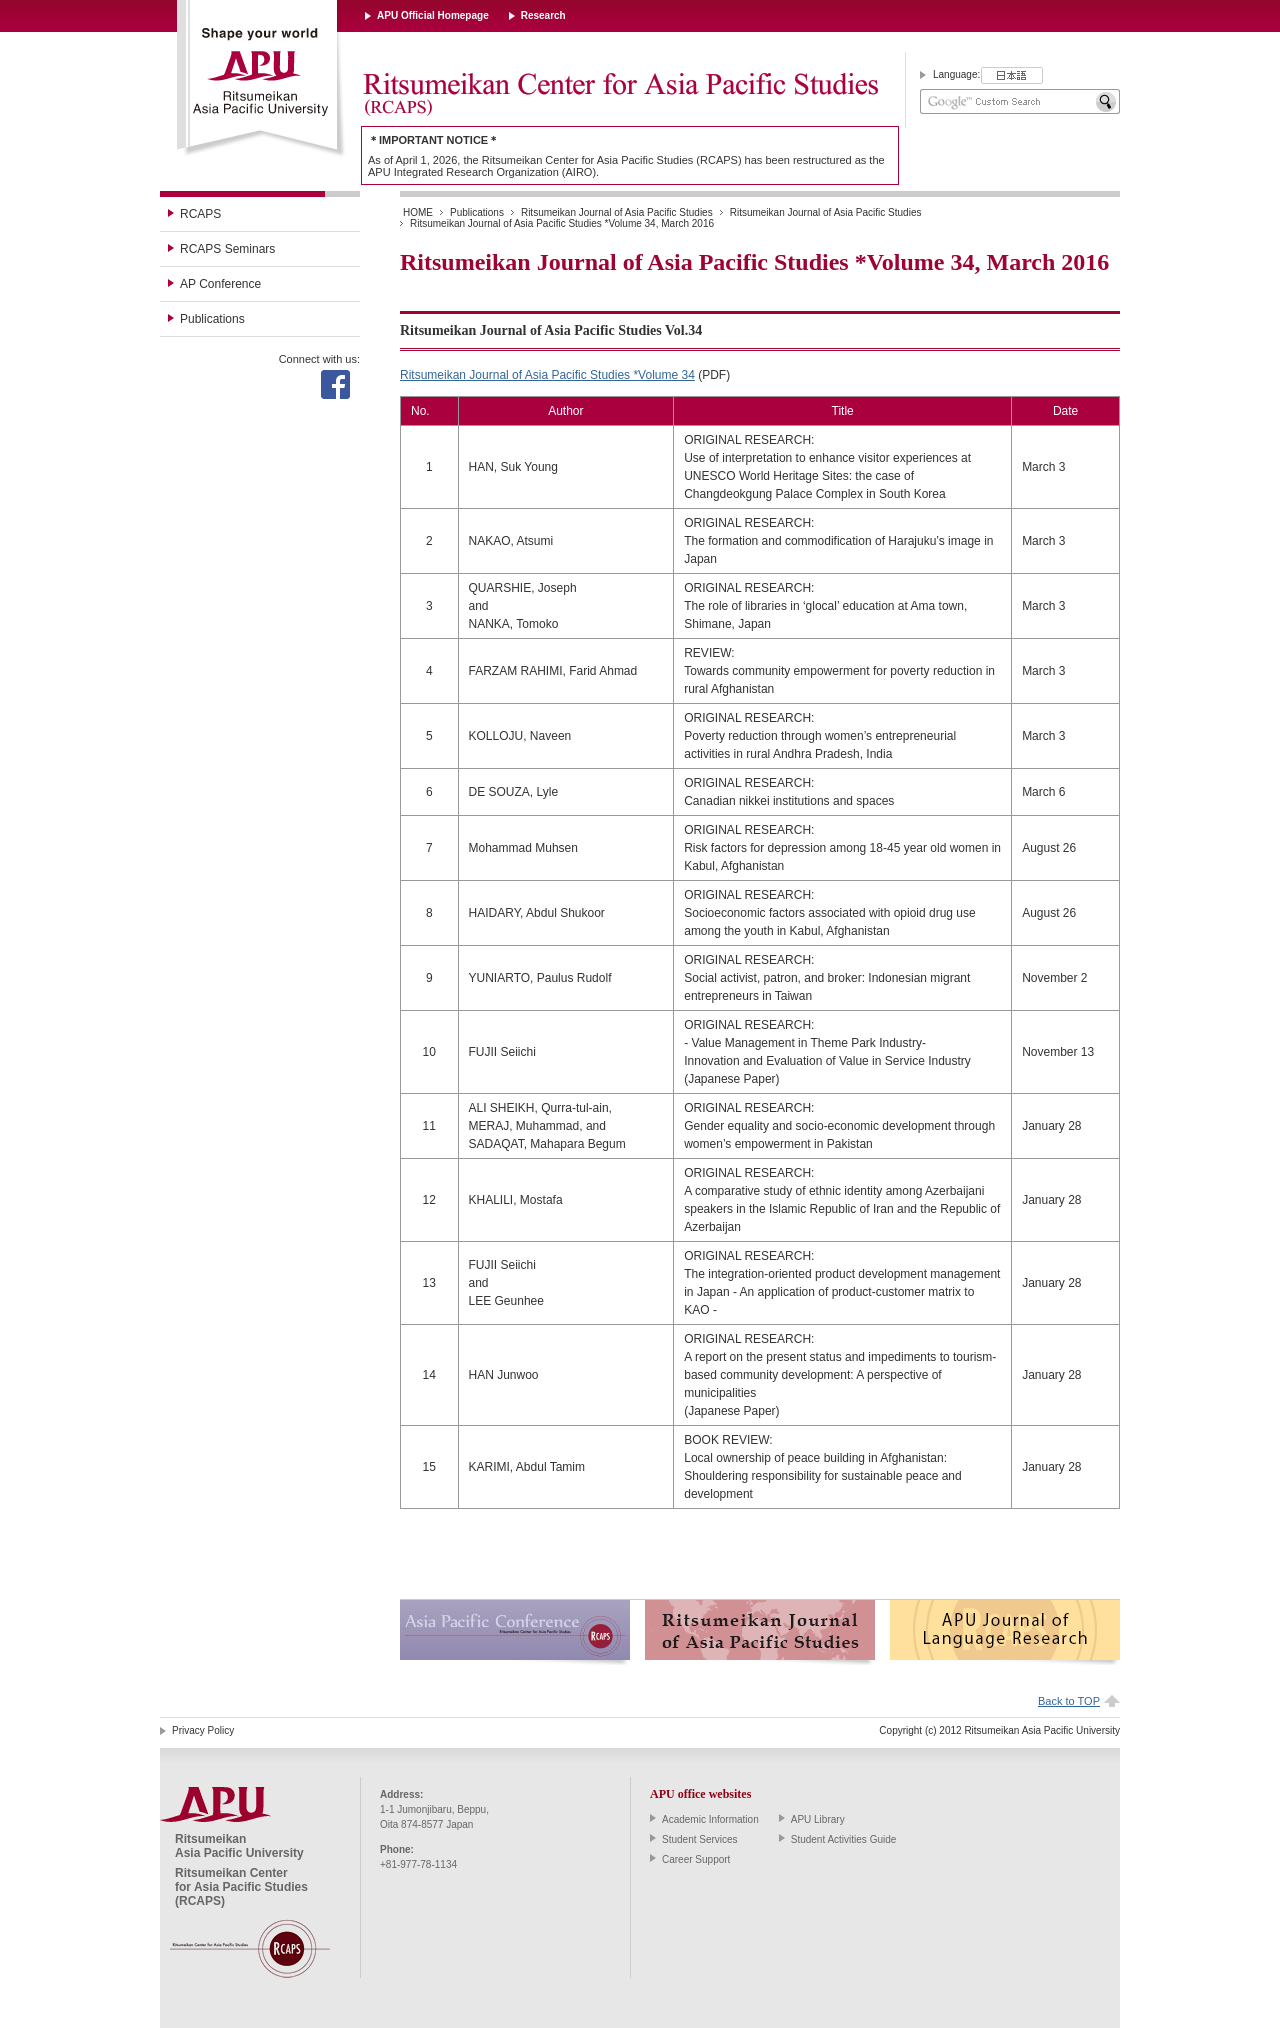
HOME (418, 212)
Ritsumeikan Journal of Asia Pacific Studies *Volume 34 (547, 375)
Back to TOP (1069, 1701)
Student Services (700, 1839)
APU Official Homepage (433, 15)
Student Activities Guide (844, 1839)
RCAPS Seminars (227, 249)
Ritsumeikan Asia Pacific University (261, 79)
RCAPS (200, 214)
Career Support (696, 1859)
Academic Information (710, 1819)
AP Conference (220, 284)
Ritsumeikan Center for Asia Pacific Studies (620, 95)
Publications (212, 319)
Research (543, 15)
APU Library (818, 1819)
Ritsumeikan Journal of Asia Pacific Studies (617, 212)
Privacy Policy (203, 1730)
